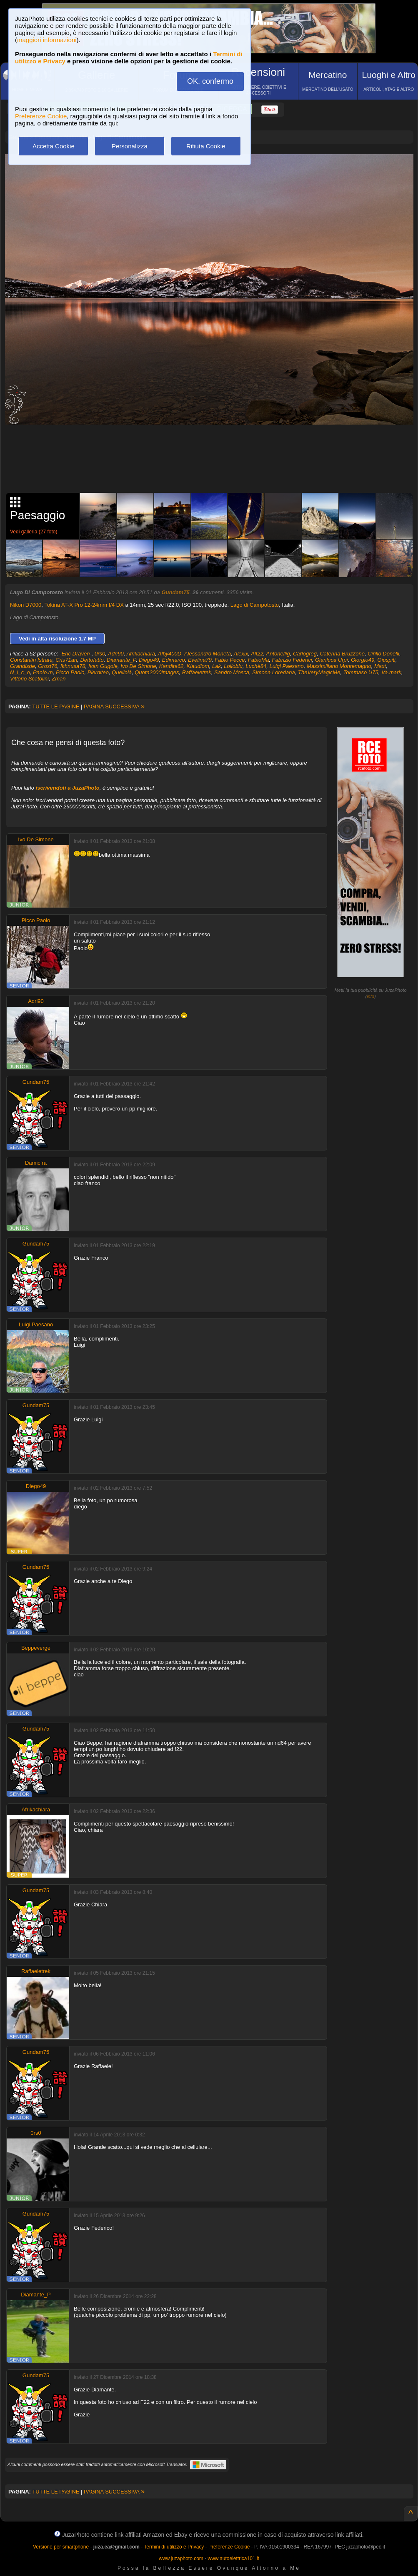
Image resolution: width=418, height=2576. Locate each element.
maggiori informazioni (47, 39)
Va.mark (391, 672)
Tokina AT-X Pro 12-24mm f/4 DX (84, 605)
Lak (216, 666)
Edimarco (173, 660)
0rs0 (100, 653)
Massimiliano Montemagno (339, 666)
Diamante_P (121, 660)
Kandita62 (171, 666)
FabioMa (258, 660)
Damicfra (36, 1163)
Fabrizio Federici (292, 660)
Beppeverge (35, 1648)
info (370, 996)
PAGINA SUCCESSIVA (114, 706)
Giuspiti (386, 660)
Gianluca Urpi (331, 660)
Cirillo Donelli (383, 653)
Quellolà (122, 672)
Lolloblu (233, 666)
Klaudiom (198, 666)
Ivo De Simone (138, 666)
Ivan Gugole (103, 666)
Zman (58, 678)
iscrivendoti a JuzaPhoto (68, 788)
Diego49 (149, 660)
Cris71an (66, 660)
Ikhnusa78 (72, 666)
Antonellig (278, 653)
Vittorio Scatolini (29, 678)
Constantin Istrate (31, 660)
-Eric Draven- (76, 653)
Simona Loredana (273, 672)
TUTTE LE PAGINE (55, 706)
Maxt (380, 666)
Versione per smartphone (61, 2547)
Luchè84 (255, 666)
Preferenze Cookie (41, 116)
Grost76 (47, 666)
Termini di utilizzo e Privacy (174, 2547)
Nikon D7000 (25, 605)
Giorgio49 (362, 660)
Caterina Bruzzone (342, 653)
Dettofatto (91, 660)
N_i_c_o (20, 672)
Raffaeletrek (196, 672)
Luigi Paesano (286, 666)
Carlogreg (305, 653)
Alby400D (169, 653)
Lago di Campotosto (254, 605)
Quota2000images (157, 672)
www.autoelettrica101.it (233, 2558)
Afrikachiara (140, 653)
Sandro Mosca (231, 672)
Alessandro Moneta (207, 653)
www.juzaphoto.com (181, 2558)
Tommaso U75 (360, 672)
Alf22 (257, 653)
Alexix (241, 653)
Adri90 (116, 653)
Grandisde (22, 666)
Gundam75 (175, 592)
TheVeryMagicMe (319, 672)
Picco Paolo (70, 672)
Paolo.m (43, 672)
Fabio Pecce (230, 660)
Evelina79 (200, 660)
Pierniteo (98, 672)
